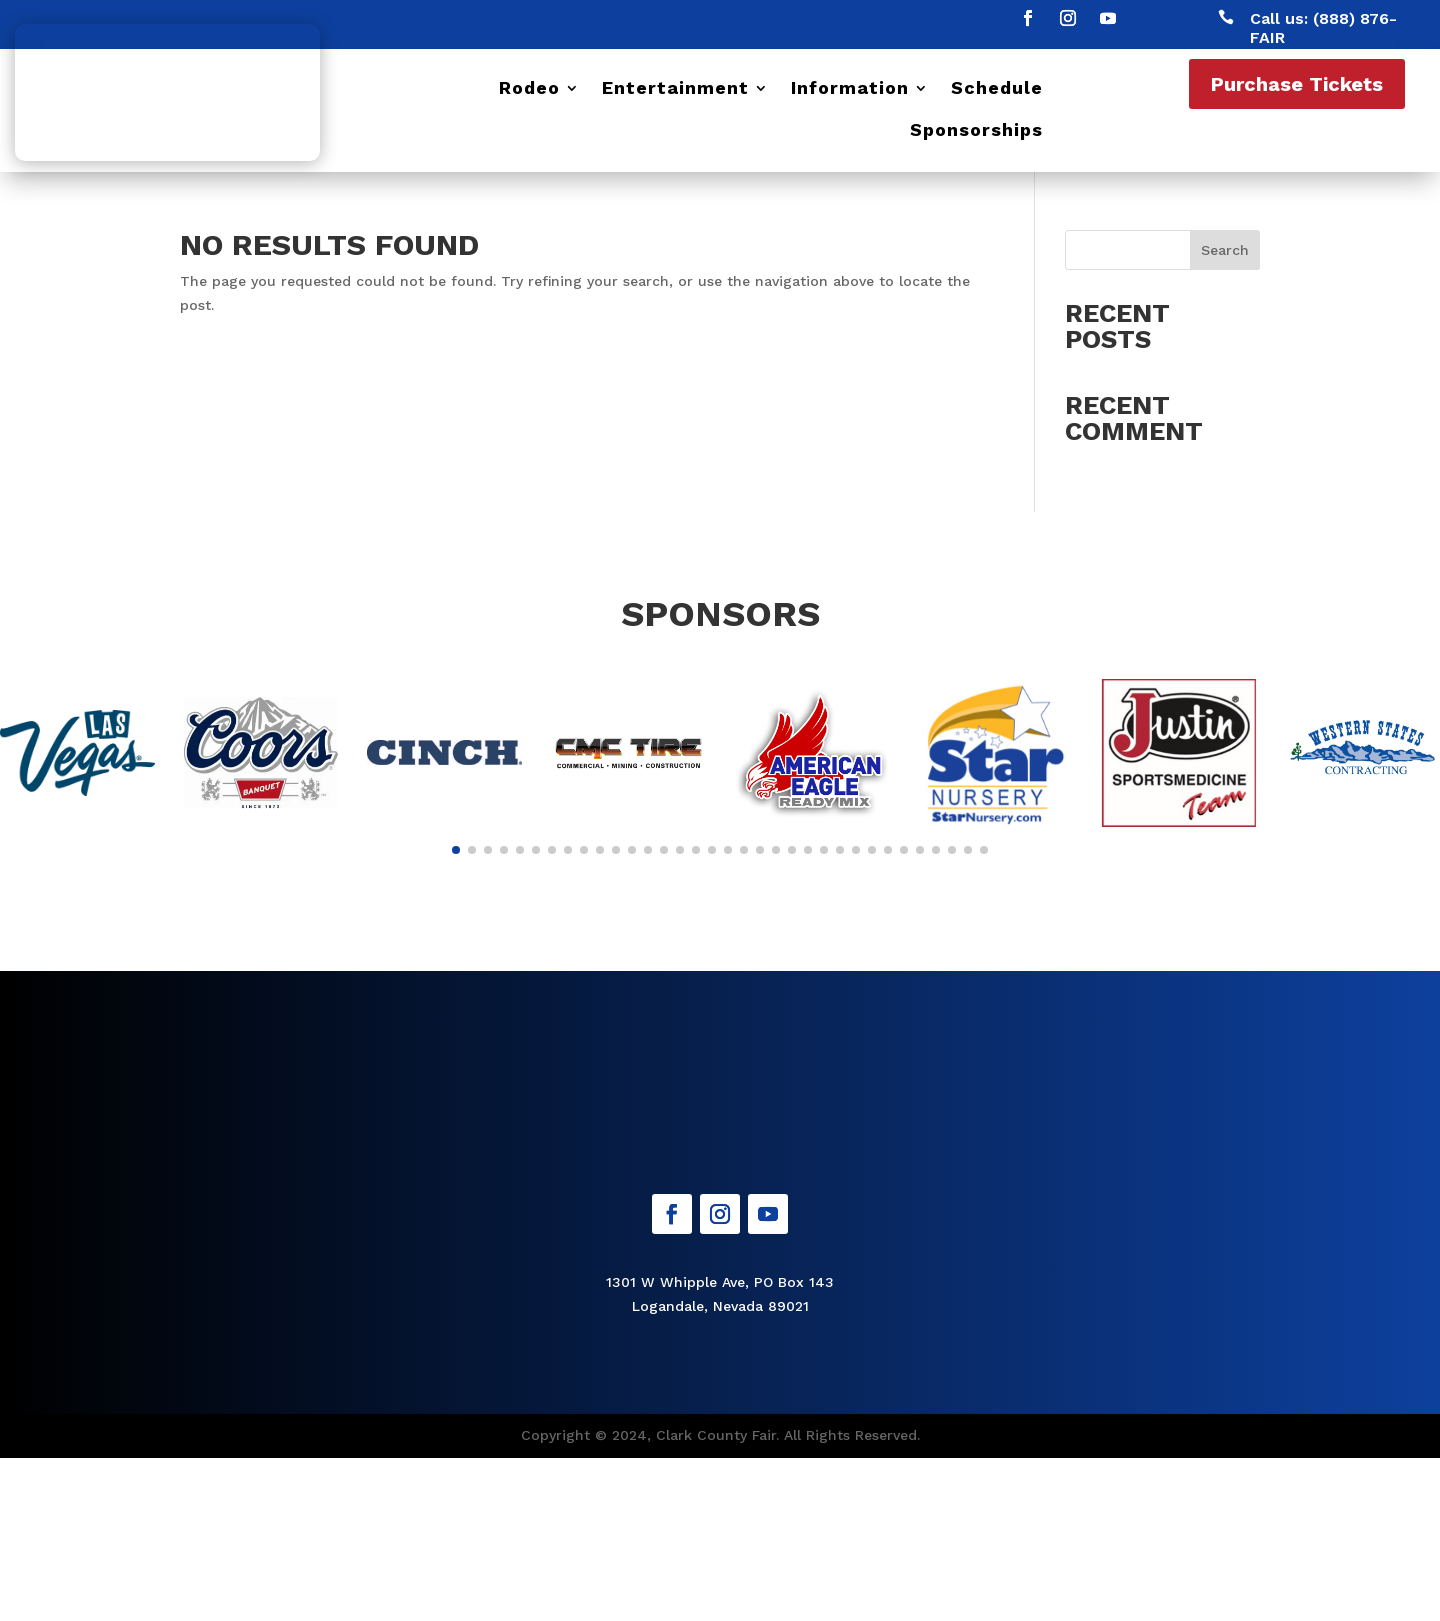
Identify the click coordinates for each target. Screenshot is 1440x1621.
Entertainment (675, 89)
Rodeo (529, 89)
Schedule (997, 89)
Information (850, 89)
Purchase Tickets (1297, 84)
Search (1225, 250)
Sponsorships (976, 131)
